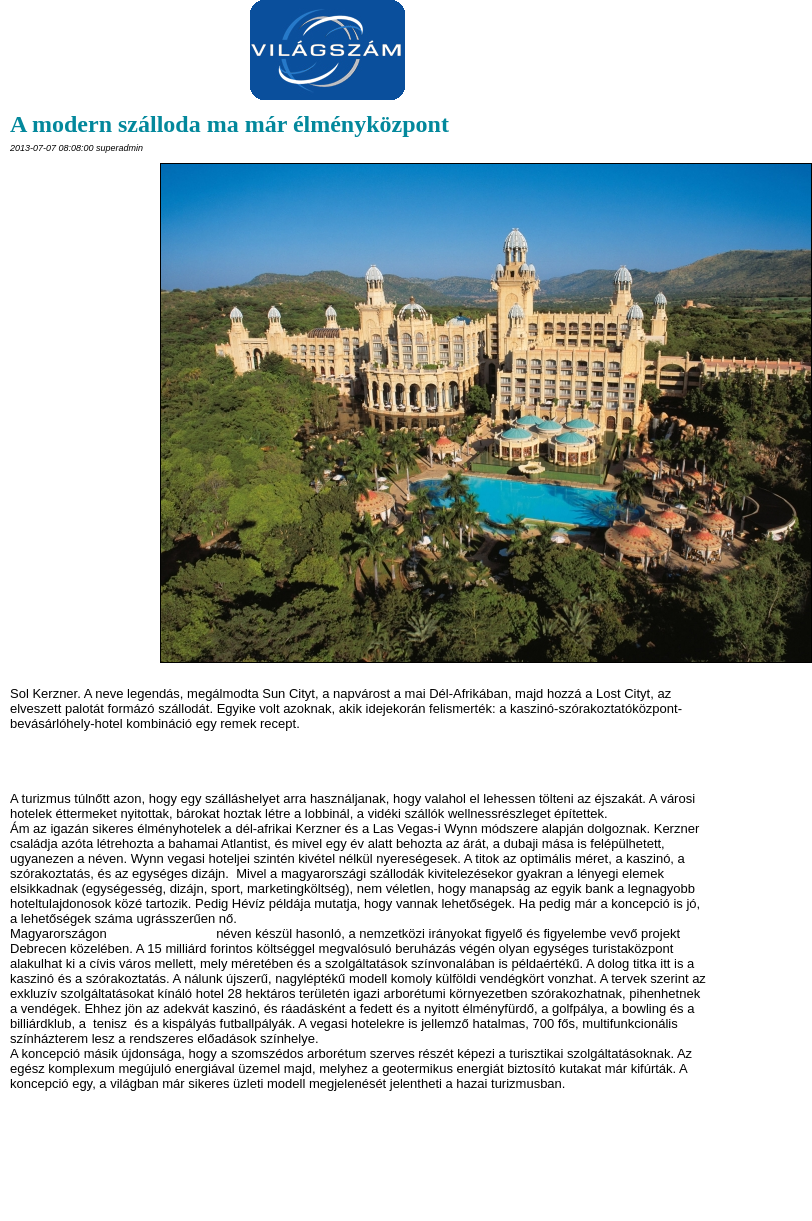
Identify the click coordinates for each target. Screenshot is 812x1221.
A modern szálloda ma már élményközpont (229, 124)
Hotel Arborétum (161, 933)
